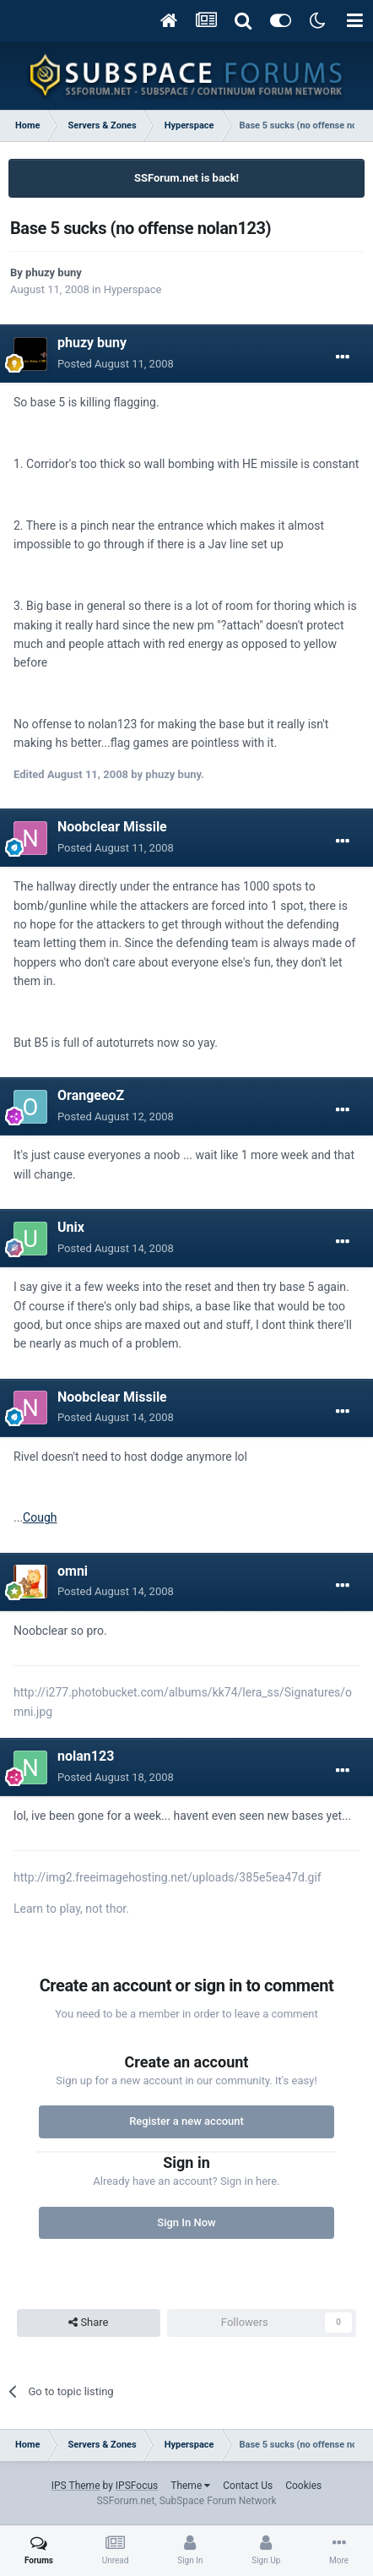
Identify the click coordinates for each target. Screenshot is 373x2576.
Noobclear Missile (112, 827)
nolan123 (85, 1756)
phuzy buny (53, 272)
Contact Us (248, 2486)
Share (88, 2322)
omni (72, 1571)
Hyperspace (133, 289)
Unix (70, 1227)
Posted (115, 363)
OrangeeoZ (90, 1095)
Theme (190, 2486)
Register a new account (186, 2121)
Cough (40, 1517)
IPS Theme (75, 2486)
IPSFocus (137, 2486)
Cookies (303, 2486)
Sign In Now (186, 2222)
